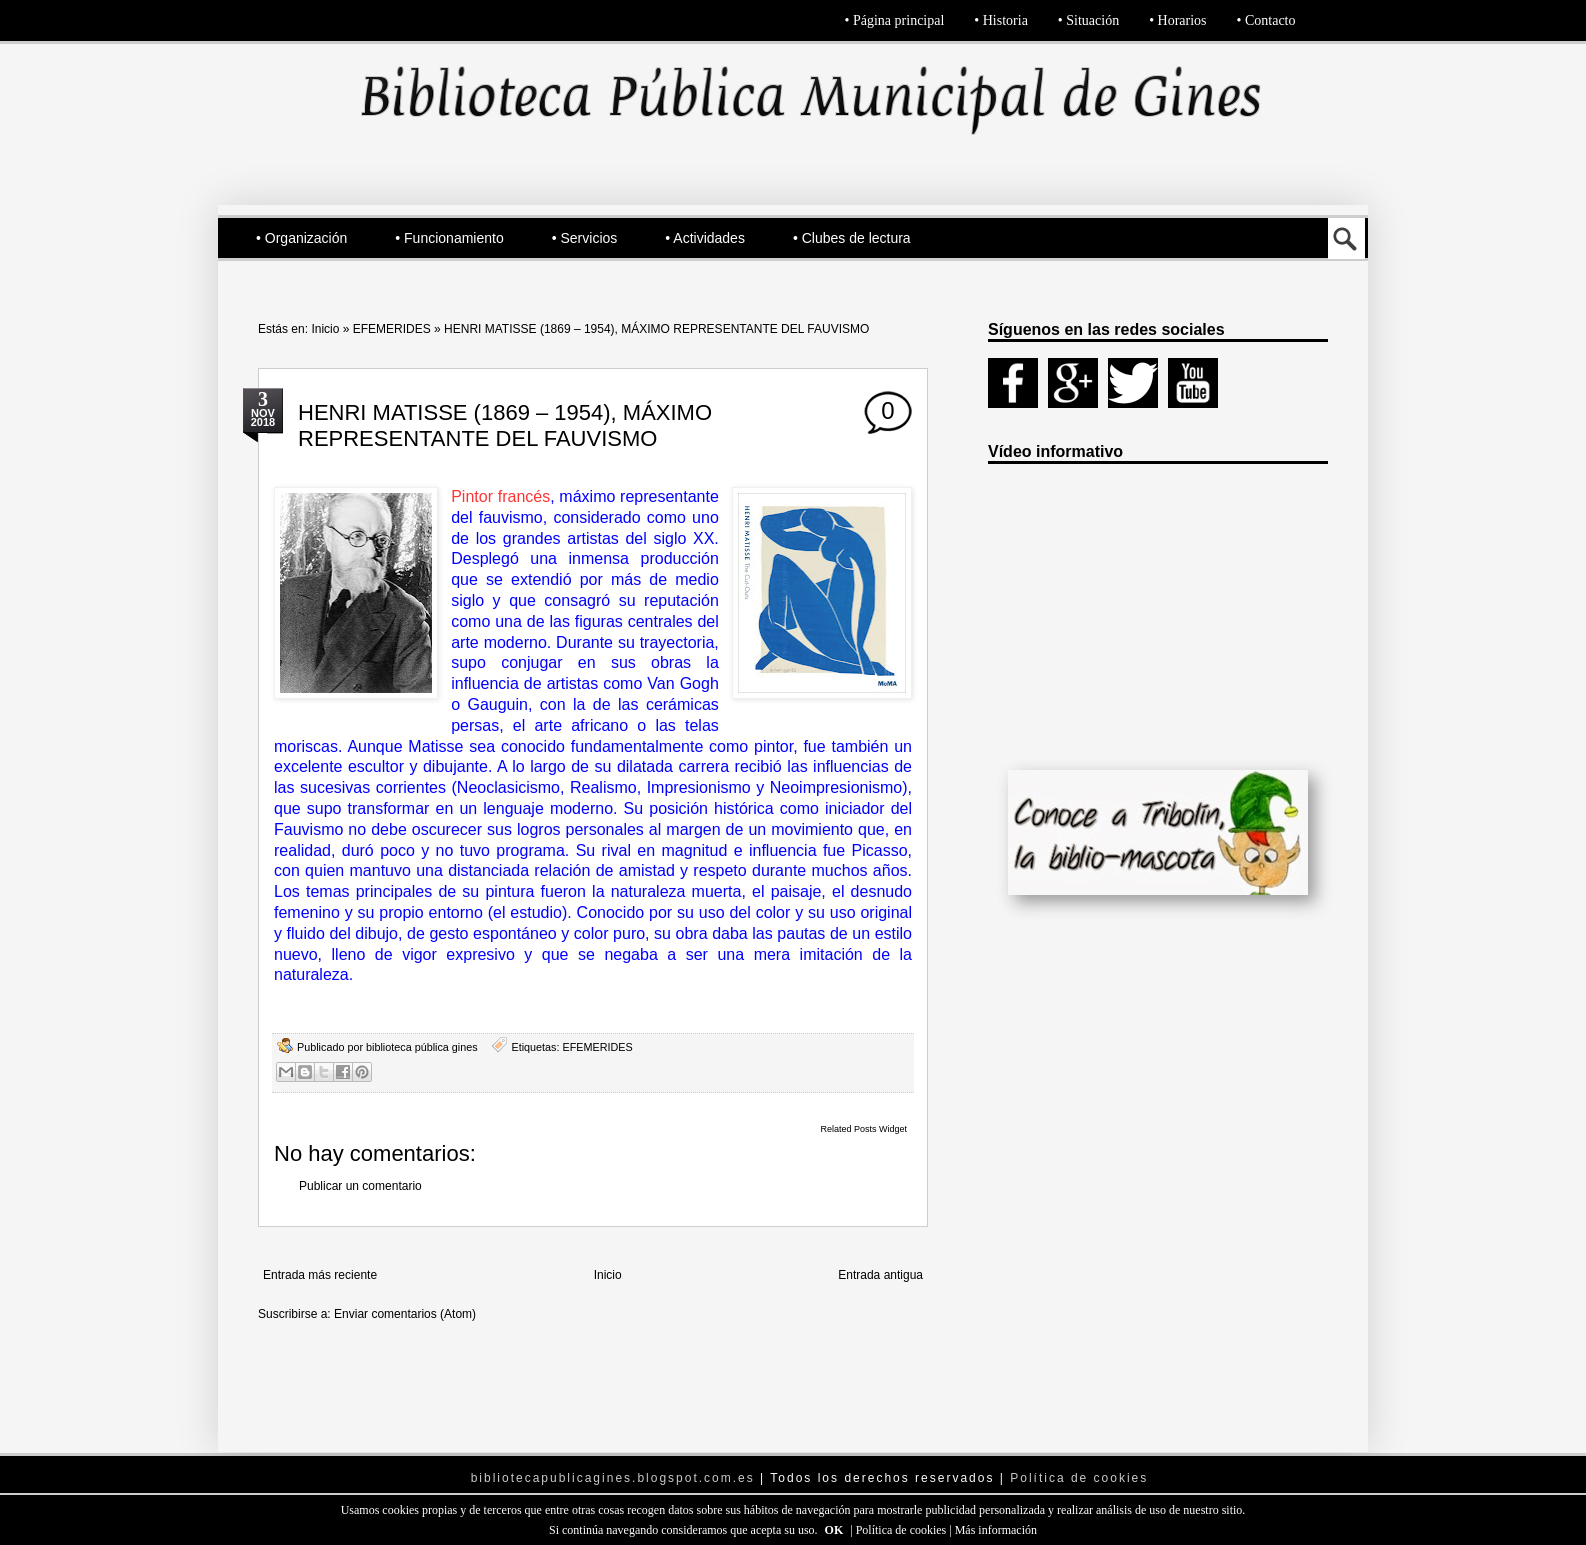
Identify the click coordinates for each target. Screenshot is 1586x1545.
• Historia (1001, 20)
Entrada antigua (880, 1275)
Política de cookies (903, 1530)
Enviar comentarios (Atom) (405, 1314)
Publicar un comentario (360, 1186)
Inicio (325, 329)
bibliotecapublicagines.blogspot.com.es (613, 1478)
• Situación (1088, 20)
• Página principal (895, 20)
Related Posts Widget (863, 1129)
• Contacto (1266, 20)
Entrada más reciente (320, 1275)
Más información (996, 1530)
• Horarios (1177, 20)
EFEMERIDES (392, 329)
